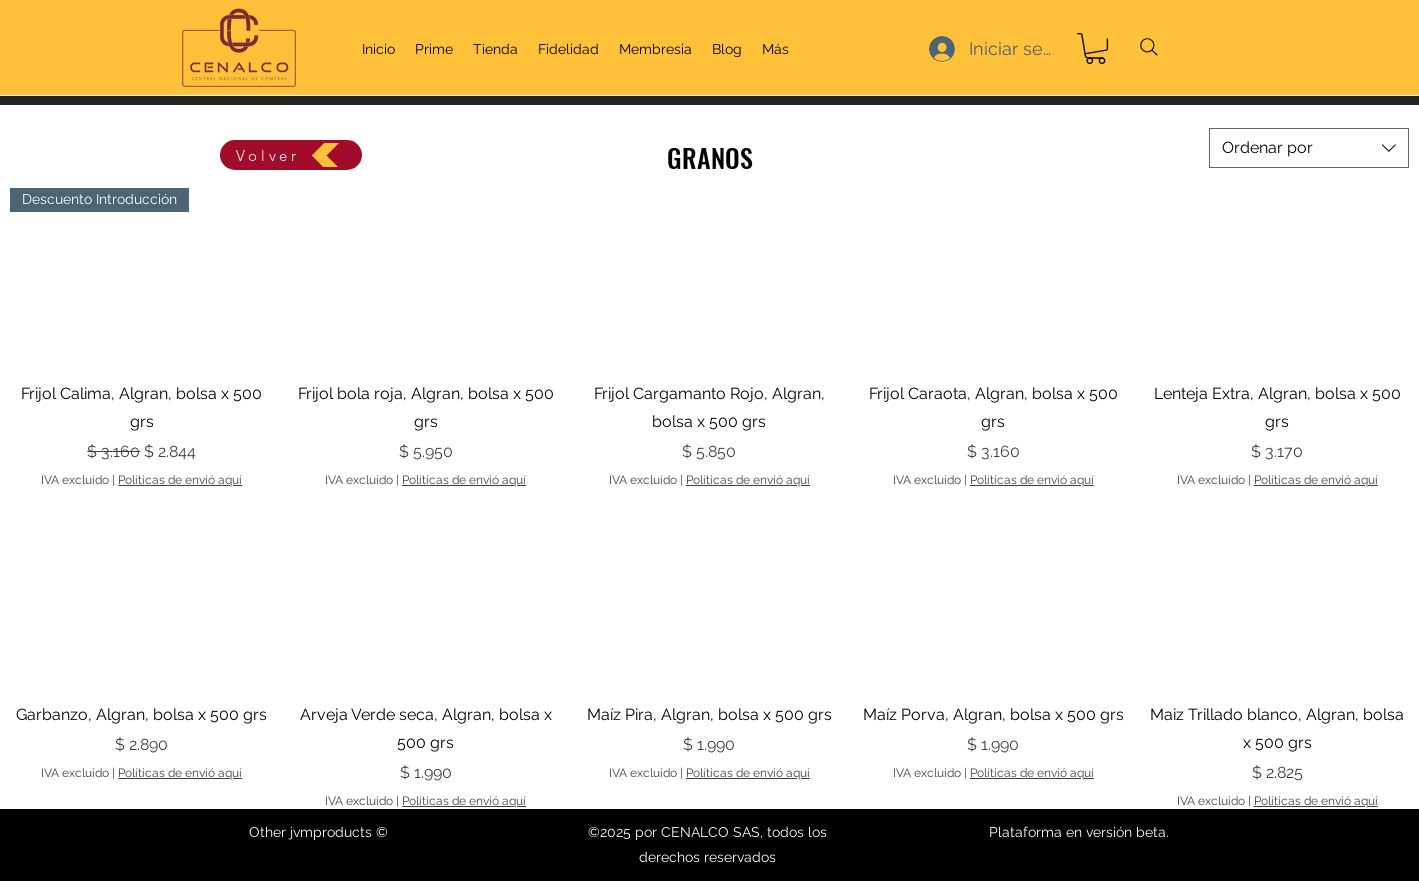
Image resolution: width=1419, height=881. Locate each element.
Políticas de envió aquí (180, 480)
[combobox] (1309, 148)
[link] (1095, 48)
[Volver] (291, 155)
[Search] (1149, 47)
